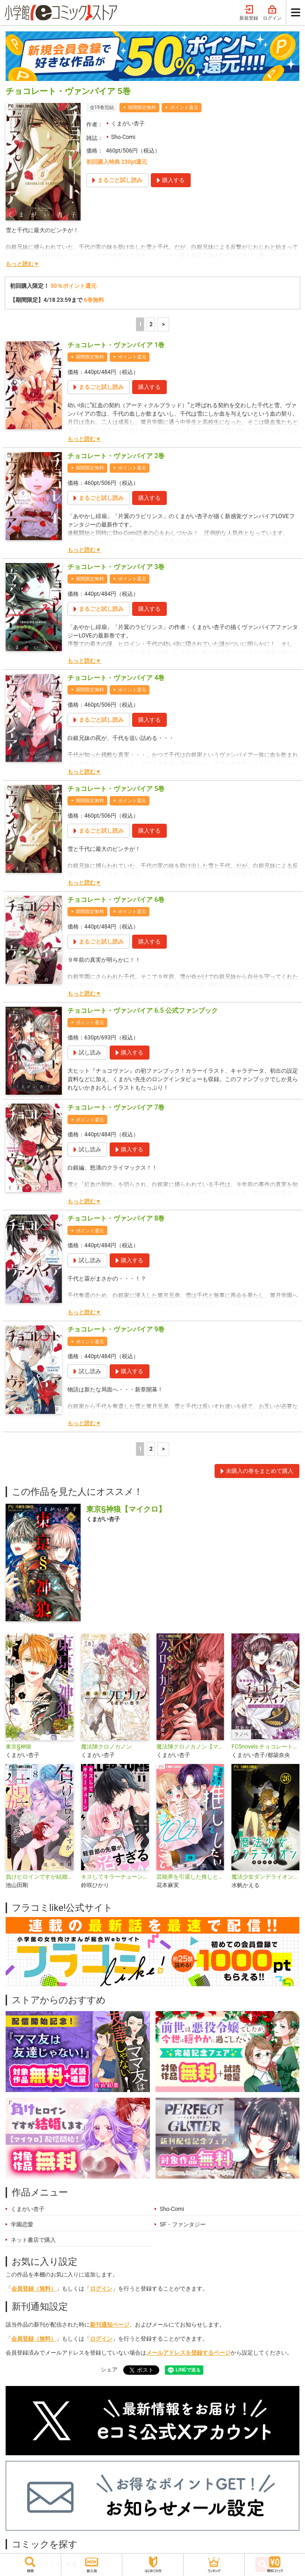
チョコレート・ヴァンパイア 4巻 (115, 677)
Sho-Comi (123, 137)
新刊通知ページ (109, 2324)
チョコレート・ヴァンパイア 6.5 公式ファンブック (142, 1010)
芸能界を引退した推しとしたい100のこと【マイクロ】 (190, 1876)
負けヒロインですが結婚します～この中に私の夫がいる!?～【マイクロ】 (40, 1876)
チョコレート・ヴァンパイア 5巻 (115, 788)
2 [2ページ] (151, 324)
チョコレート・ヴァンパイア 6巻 (115, 899)
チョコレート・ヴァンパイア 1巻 (115, 345)
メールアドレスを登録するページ (188, 2352)
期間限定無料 (142, 107)
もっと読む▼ (22, 264)
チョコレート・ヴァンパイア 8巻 (115, 1218)
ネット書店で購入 (33, 2240)
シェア (109, 2369)
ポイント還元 (184, 107)
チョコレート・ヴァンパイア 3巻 (115, 567)
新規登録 (248, 13)
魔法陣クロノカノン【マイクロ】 (190, 1746)
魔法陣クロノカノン (106, 1746)
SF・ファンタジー (183, 2224)
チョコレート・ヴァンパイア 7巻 (115, 1107)
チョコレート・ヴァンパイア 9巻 (115, 1329)
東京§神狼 (18, 1746)
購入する (149, 387)
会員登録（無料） (33, 2288)
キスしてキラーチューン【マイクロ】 (115, 1876)
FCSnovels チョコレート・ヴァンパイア (265, 1746)
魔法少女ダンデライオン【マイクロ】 (265, 1876)
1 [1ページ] (140, 324)
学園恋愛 (22, 2224)
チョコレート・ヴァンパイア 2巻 (115, 456)
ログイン (272, 13)
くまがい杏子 (128, 123)
